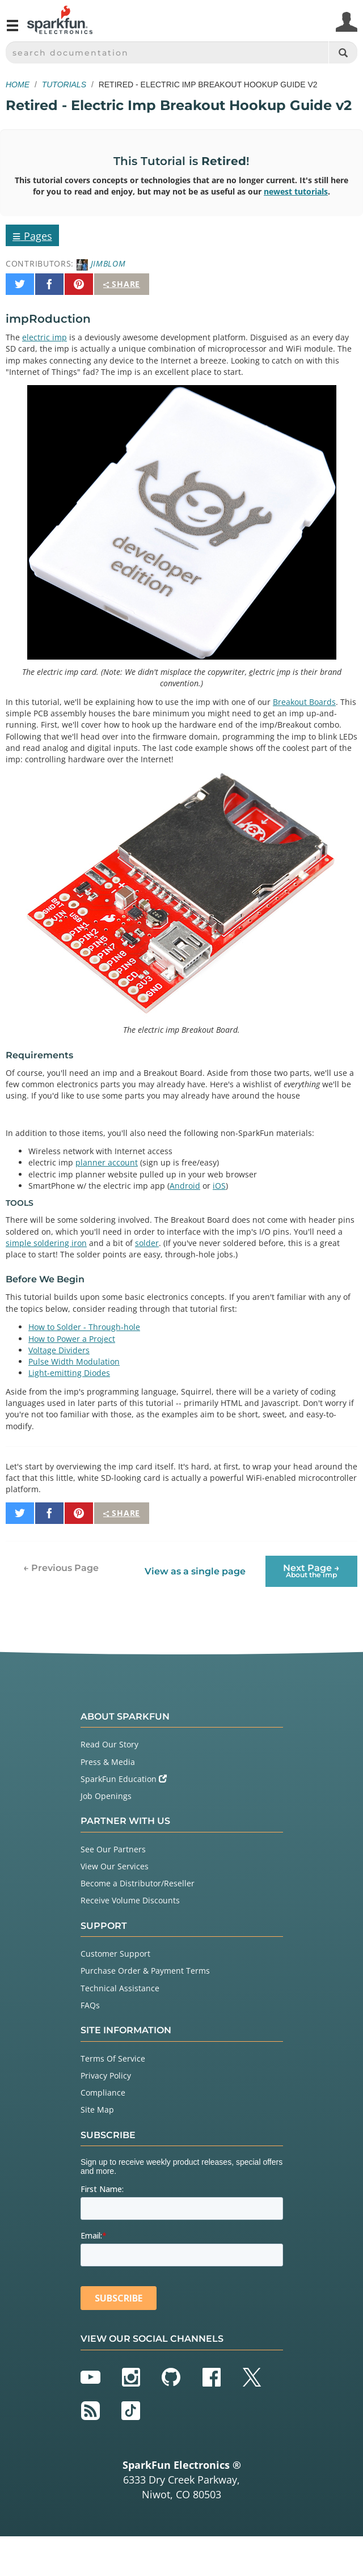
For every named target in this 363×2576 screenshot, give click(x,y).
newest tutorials (296, 191)
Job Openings (106, 1795)
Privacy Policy (106, 2075)
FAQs (90, 2005)
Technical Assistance (120, 1988)
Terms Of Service (113, 2058)
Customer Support (115, 1953)
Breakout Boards (304, 701)
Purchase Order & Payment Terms (145, 1970)
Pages (32, 235)
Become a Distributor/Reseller (138, 1883)
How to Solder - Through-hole (84, 1326)
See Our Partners (113, 1849)
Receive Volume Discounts (130, 1900)
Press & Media (108, 1761)
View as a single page (195, 1571)
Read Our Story (109, 1744)
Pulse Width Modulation (74, 1361)
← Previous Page (61, 1568)
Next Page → (311, 1571)
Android (185, 1185)
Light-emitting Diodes (69, 1372)
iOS (219, 1185)
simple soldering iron (46, 1243)
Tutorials (64, 84)
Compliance (103, 2092)
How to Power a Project (71, 1338)
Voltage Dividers (59, 1350)
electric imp (44, 337)
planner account (106, 1162)
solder (147, 1243)
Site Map (97, 2109)
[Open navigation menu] (12, 30)
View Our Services (115, 1866)
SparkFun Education (124, 1778)
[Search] (342, 52)
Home (17, 84)
